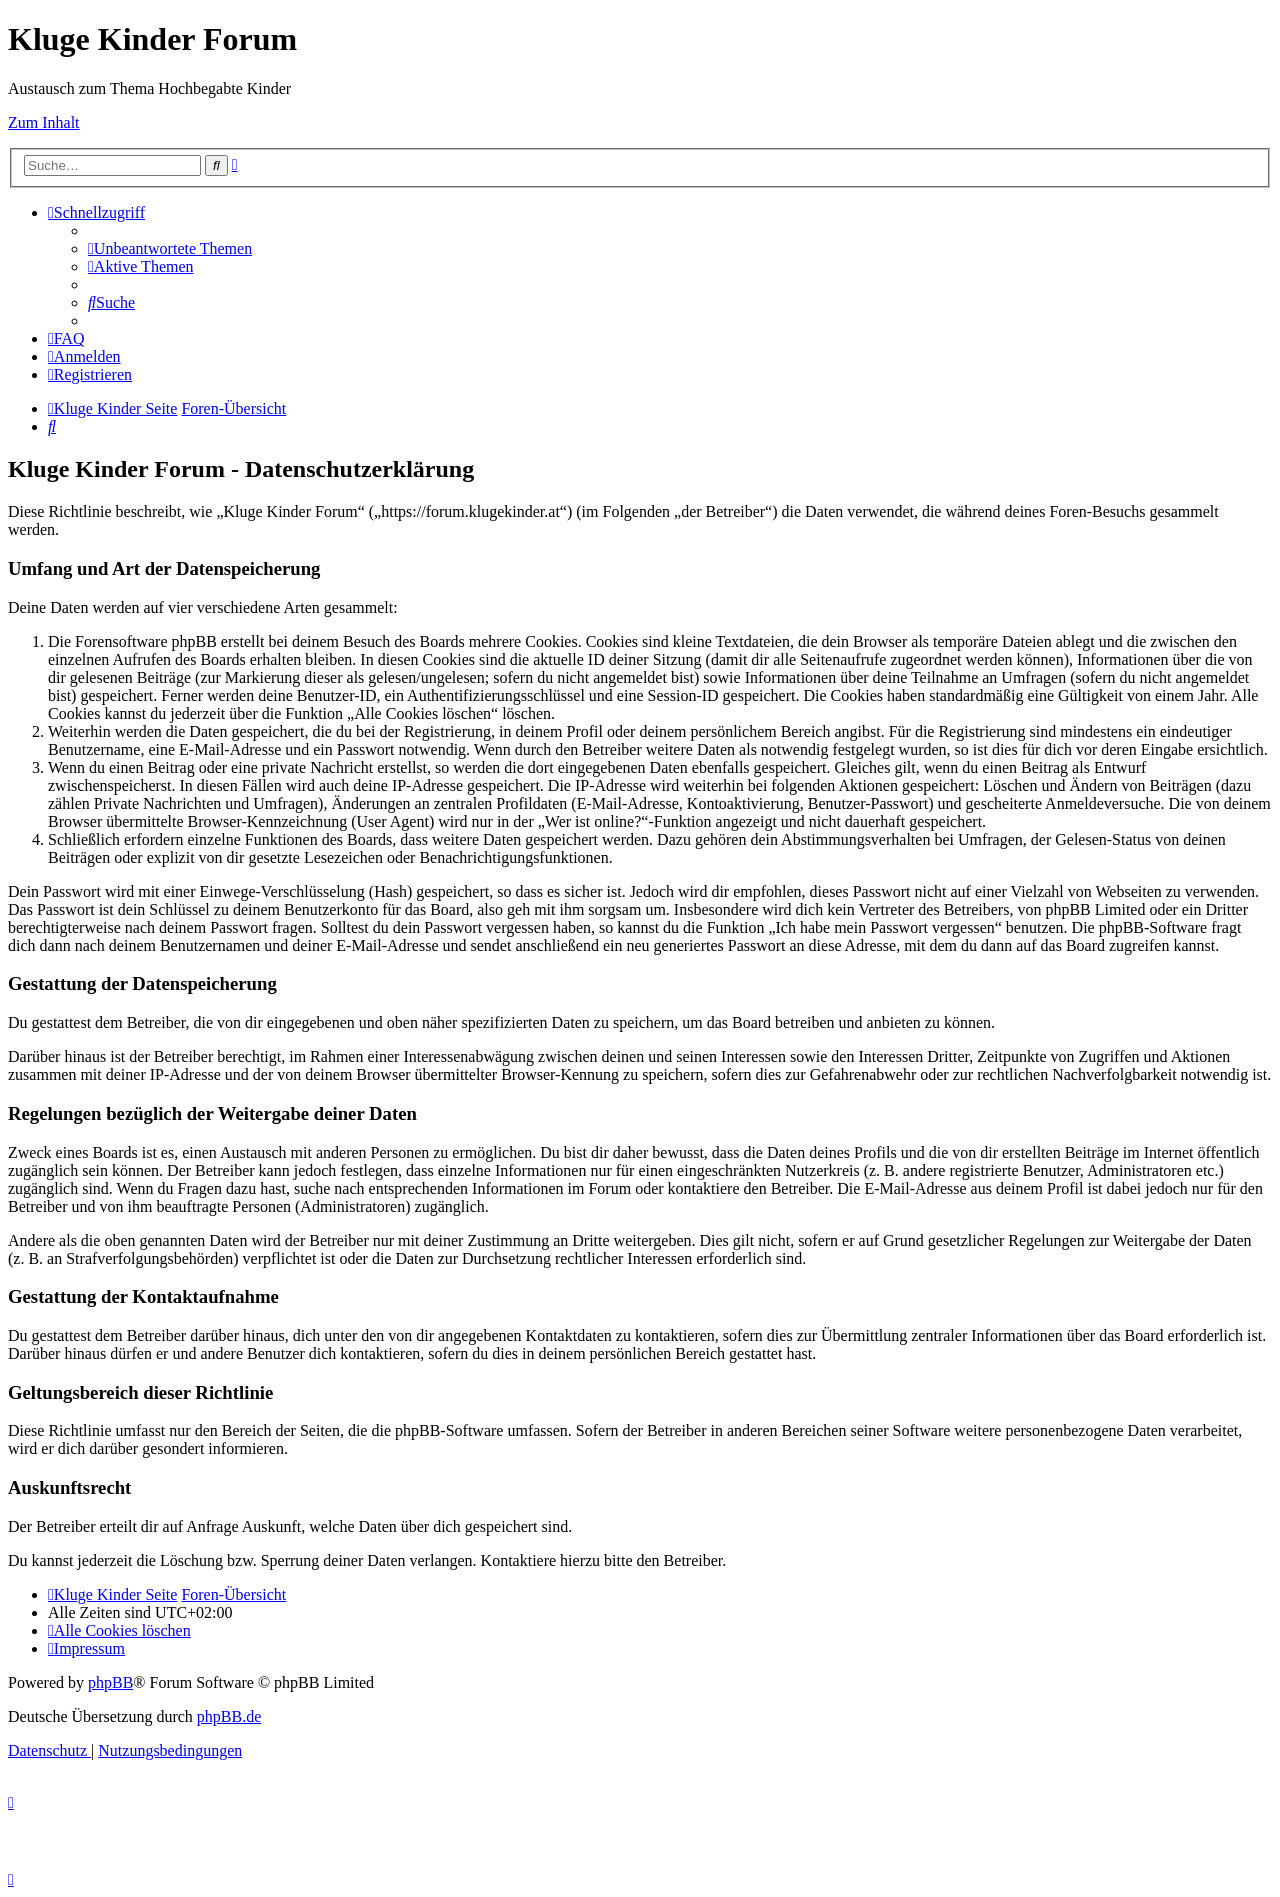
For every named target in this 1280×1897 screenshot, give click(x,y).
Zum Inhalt (44, 122)
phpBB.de (229, 1716)
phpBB (110, 1682)
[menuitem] (170, 248)
